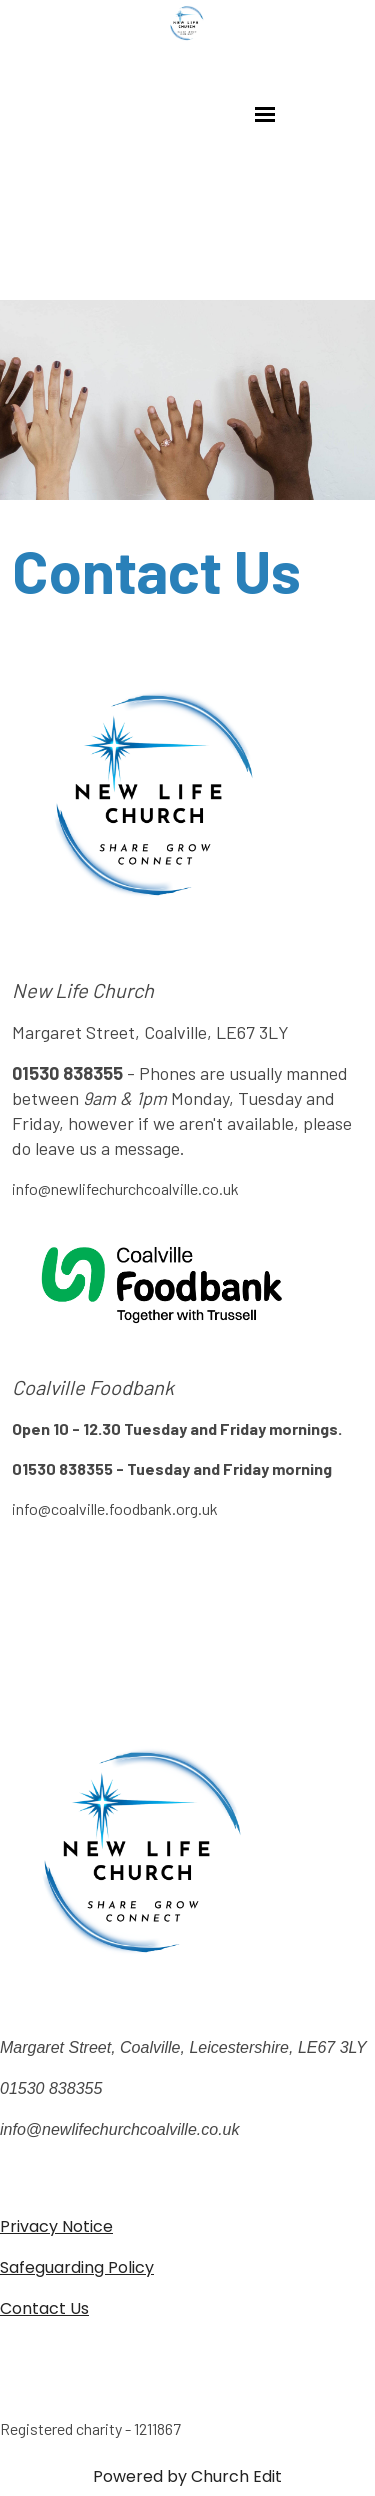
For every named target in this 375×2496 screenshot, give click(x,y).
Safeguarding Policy (77, 2267)
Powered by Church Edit (187, 2476)
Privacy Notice (56, 2226)
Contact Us (44, 2308)
